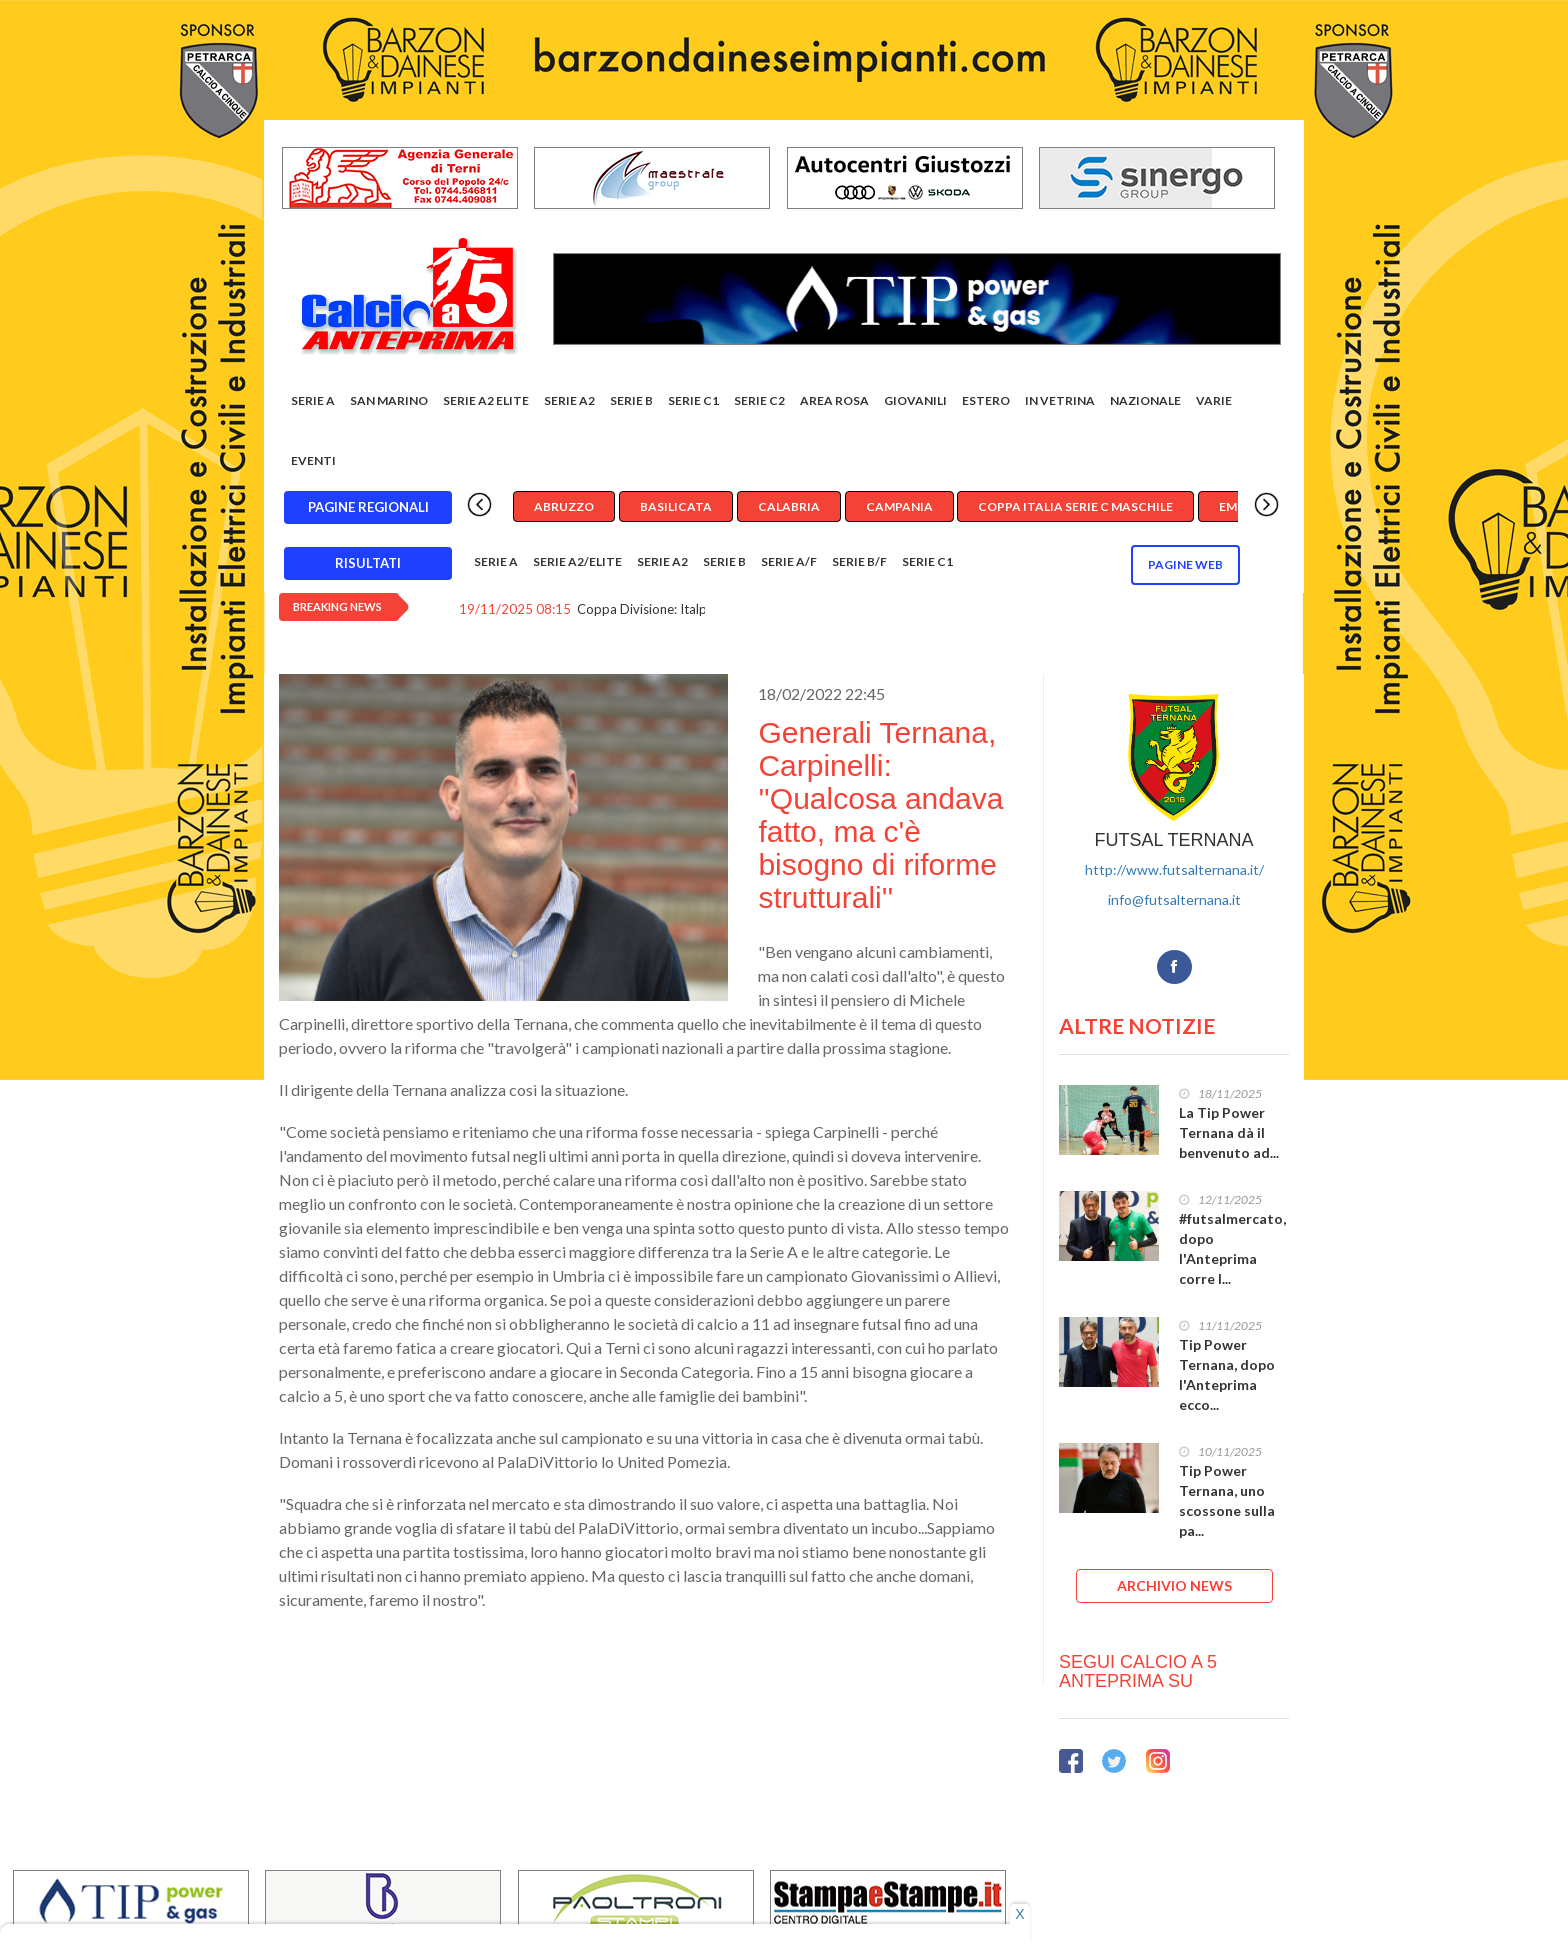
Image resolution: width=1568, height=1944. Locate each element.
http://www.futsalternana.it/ (1174, 869)
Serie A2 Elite (486, 400)
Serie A (313, 400)
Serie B (631, 400)
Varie (1214, 400)
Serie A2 (569, 400)
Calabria (789, 506)
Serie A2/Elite (577, 561)
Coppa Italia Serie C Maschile (1075, 506)
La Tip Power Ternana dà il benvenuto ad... (1229, 1132)
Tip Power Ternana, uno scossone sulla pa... (1227, 1500)
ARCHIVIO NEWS (1174, 1585)
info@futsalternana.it (1174, 899)
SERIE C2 (759, 400)
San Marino (389, 400)
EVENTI (313, 460)
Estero (986, 400)
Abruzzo (564, 506)
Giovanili (915, 400)
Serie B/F (859, 561)
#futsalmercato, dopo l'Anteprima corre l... (1232, 1248)
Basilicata (676, 506)
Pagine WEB (1185, 564)
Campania (899, 506)
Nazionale (1145, 400)
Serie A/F (789, 561)
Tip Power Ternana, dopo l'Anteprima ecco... (1227, 1374)
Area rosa (834, 400)
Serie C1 (693, 400)
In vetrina (1060, 400)
